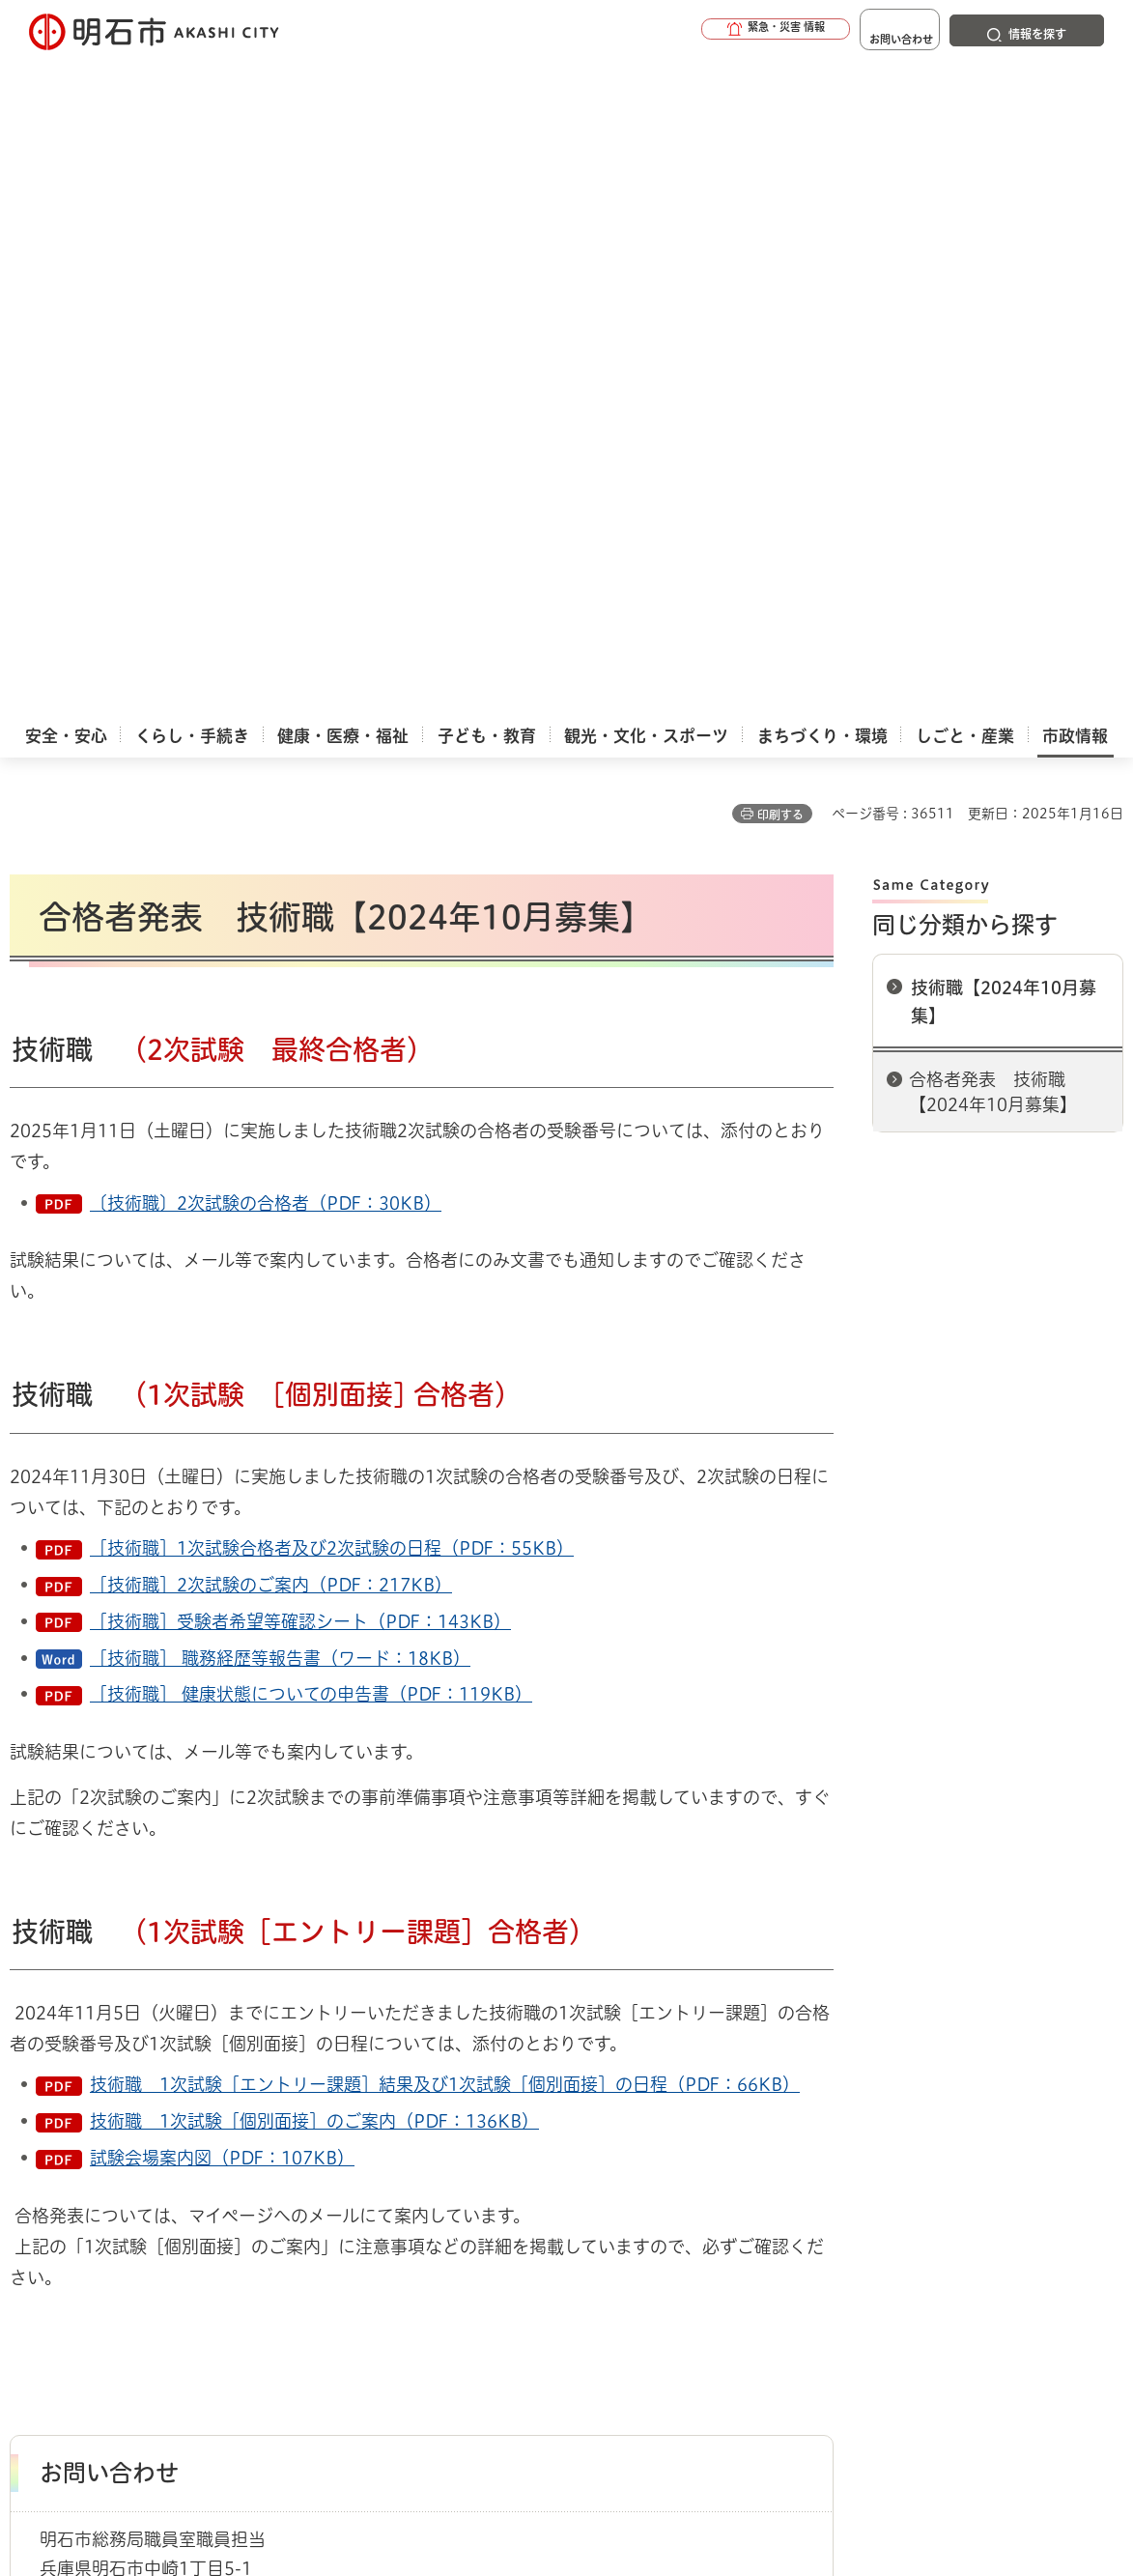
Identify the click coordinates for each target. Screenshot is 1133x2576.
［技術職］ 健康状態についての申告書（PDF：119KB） (311, 1015)
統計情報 (620, 2479)
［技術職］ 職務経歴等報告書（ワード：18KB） (280, 979)
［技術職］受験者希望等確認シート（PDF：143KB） (300, 943)
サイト (124, 2192)
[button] (717, 30)
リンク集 (900, 2165)
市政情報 (93, 2097)
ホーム (29, 2097)
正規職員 (234, 2097)
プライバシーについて (710, 2165)
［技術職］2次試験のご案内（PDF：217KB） (271, 906)
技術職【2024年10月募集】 (1003, 323)
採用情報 (163, 2097)
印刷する (780, 136)
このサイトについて (169, 2165)
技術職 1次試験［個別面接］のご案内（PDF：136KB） (314, 1442)
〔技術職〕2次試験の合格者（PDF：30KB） (265, 524)
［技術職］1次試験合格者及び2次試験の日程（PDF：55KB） (332, 869)
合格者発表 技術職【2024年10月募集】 (993, 413)
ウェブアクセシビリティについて (436, 2165)
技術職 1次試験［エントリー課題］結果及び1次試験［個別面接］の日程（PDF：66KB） (445, 1406)
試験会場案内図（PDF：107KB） (222, 1479)
